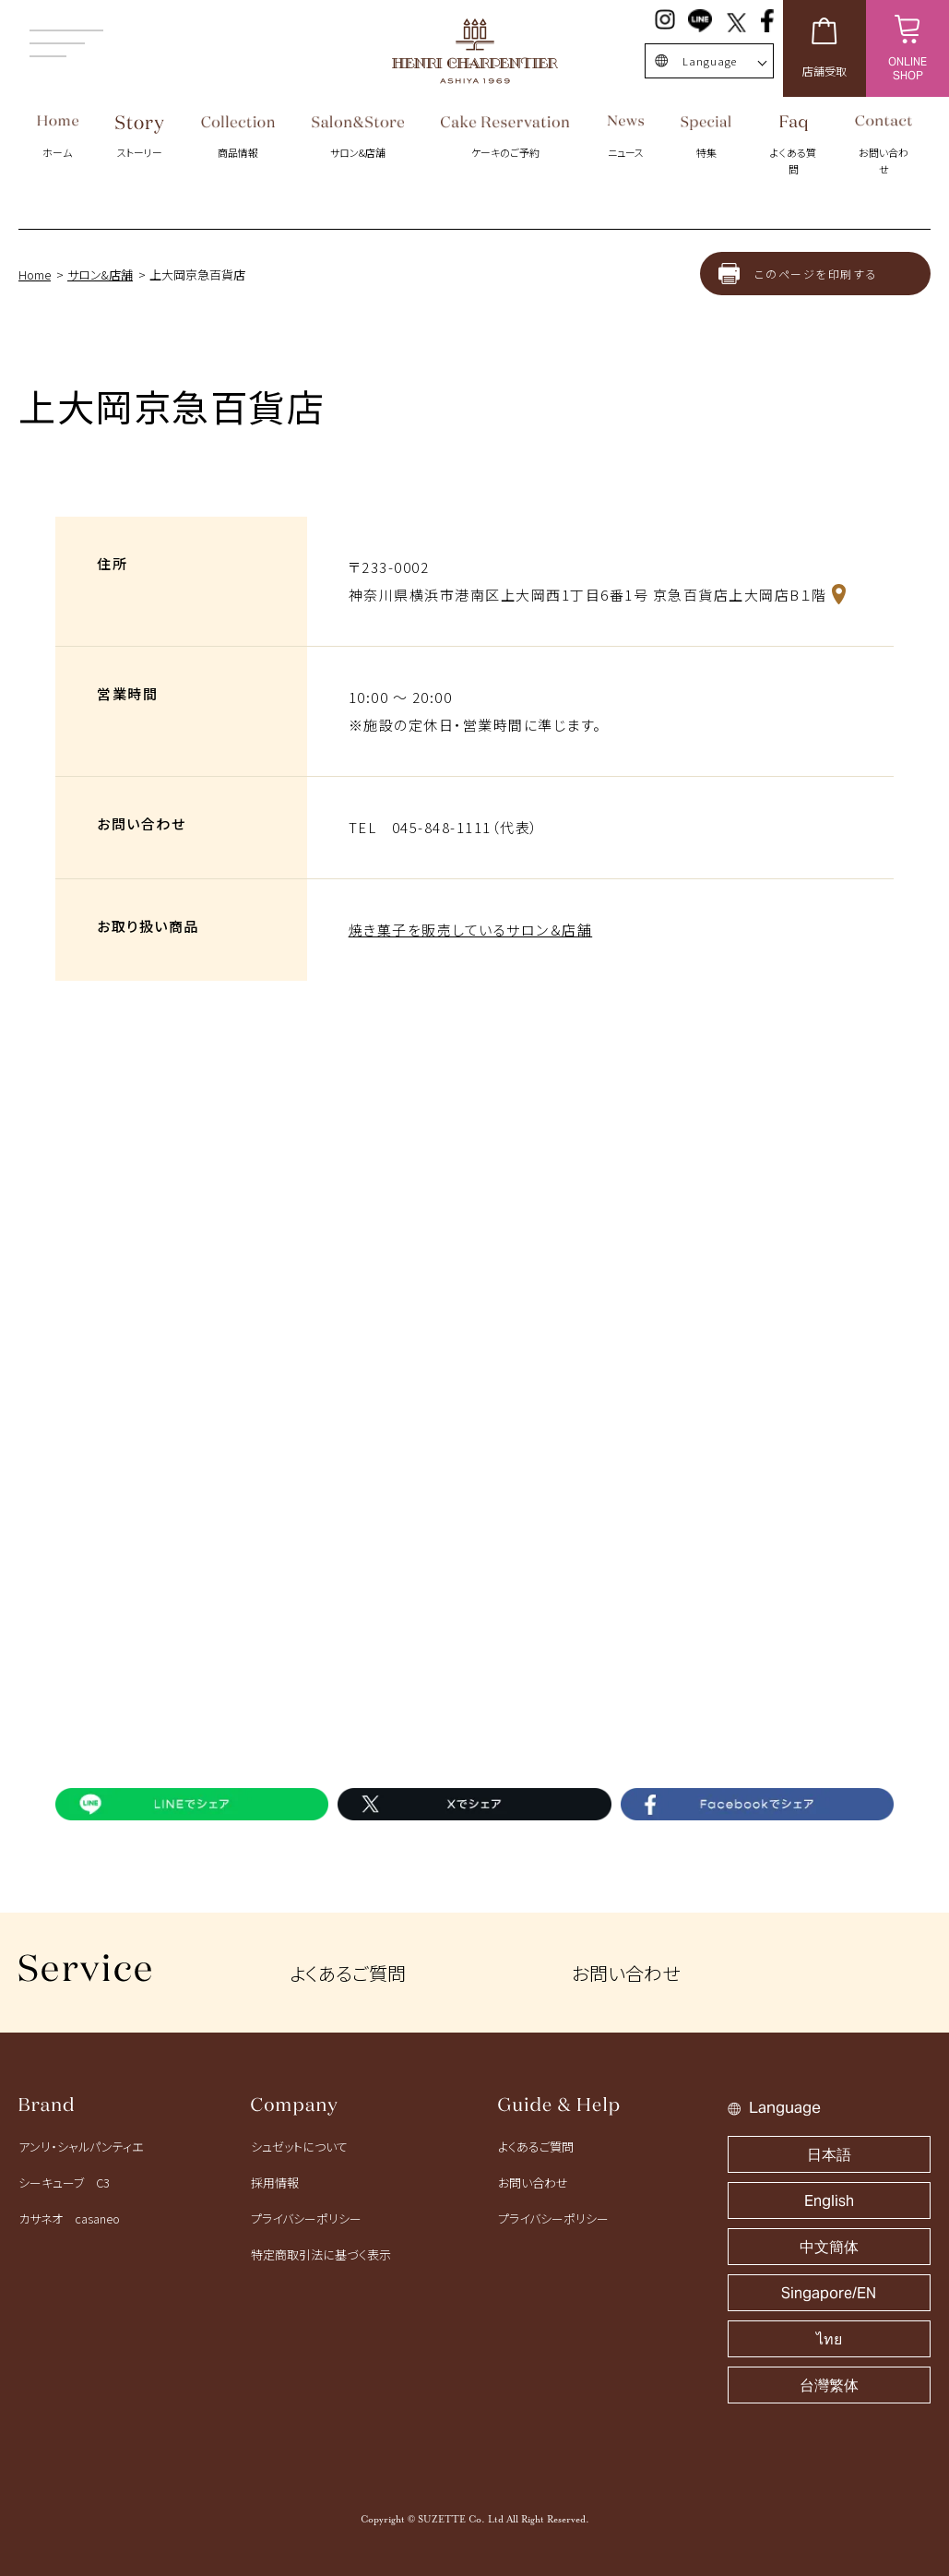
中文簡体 (829, 2247)
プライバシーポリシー (306, 2218)
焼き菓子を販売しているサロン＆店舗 (471, 929)
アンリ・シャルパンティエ (80, 2146)
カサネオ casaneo (69, 2218)
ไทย (829, 2339)
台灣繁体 (829, 2385)
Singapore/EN (828, 2293)
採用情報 (275, 2182)
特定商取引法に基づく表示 (321, 2254)
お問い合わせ (626, 1973)
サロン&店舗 (100, 274)
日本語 (829, 2155)
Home (34, 274)
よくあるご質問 (348, 1973)
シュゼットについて (299, 2146)
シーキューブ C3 (64, 2182)
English (829, 2201)
